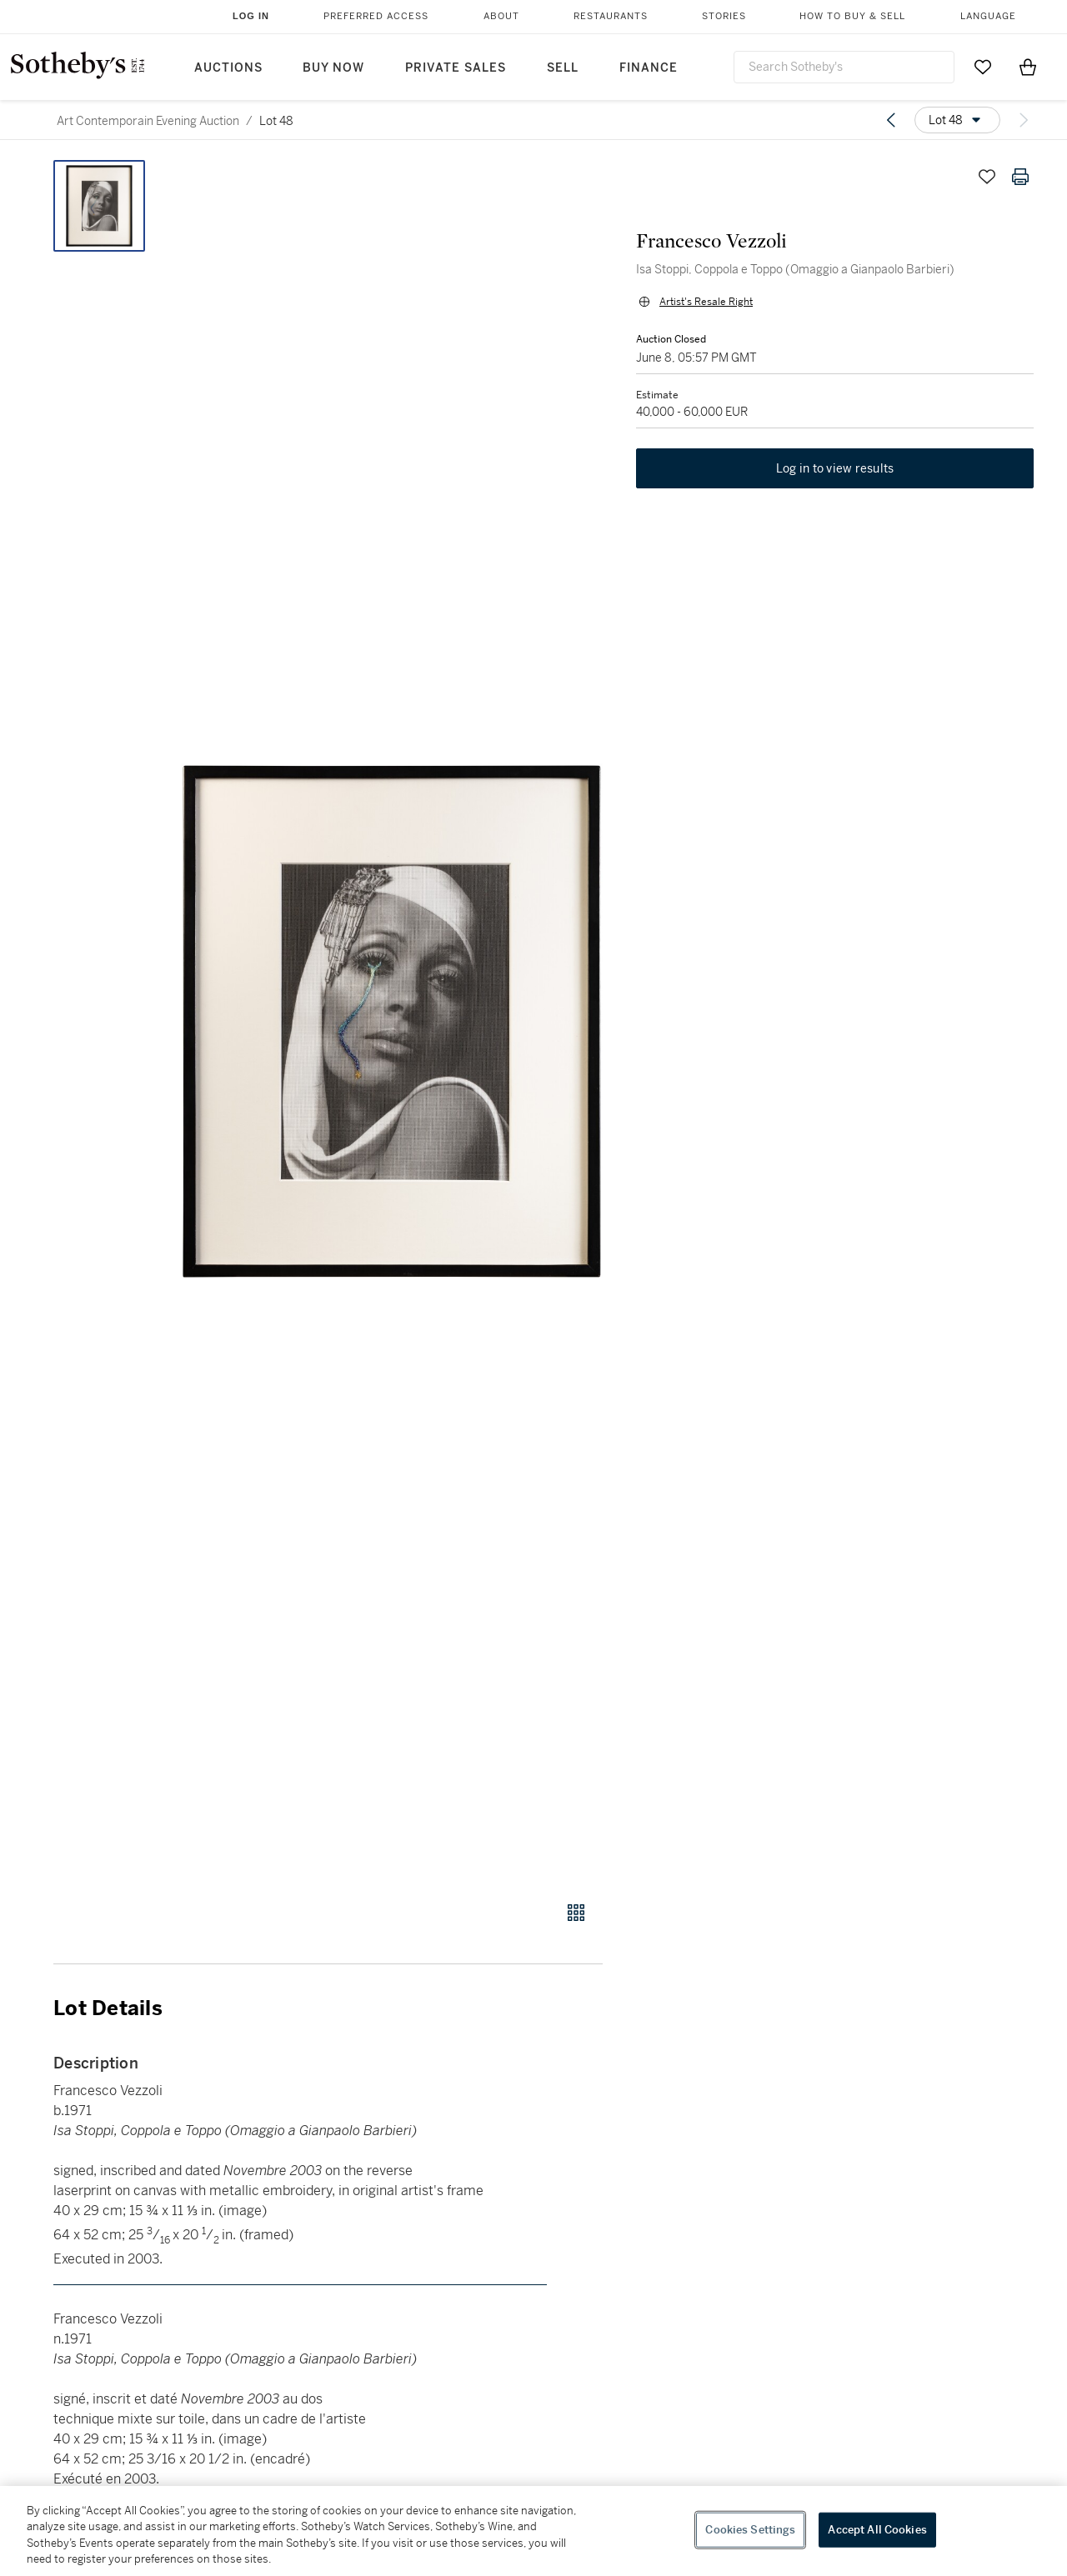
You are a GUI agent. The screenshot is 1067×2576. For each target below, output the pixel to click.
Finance (648, 68)
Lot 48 (276, 120)
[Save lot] (987, 176)
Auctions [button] (228, 68)
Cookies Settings (750, 2530)
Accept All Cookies (877, 2530)
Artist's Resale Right (706, 301)
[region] (533, 2531)
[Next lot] (1023, 120)
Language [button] (988, 16)
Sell (563, 68)
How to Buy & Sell (852, 16)
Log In (251, 16)
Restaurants (611, 16)
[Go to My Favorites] (982, 66)
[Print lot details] (1020, 176)
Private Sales (455, 68)
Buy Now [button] (333, 68)
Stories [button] (724, 16)
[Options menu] (957, 120)
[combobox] (844, 67)
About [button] (501, 16)
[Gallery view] (576, 1912)
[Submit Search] (935, 66)
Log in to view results (835, 468)
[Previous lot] (891, 120)
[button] (392, 1021)
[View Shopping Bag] (1028, 66)
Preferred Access (375, 16)
